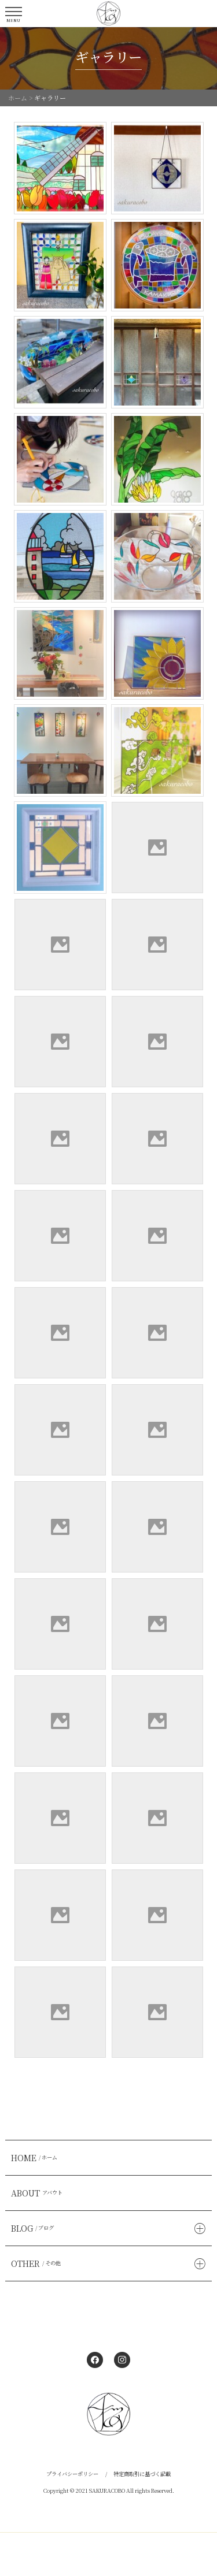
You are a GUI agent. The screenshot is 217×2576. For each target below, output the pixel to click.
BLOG (34, 2228)
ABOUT (38, 2193)
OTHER (37, 2263)
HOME (35, 2158)
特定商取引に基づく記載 (142, 2474)
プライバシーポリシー (72, 2474)
